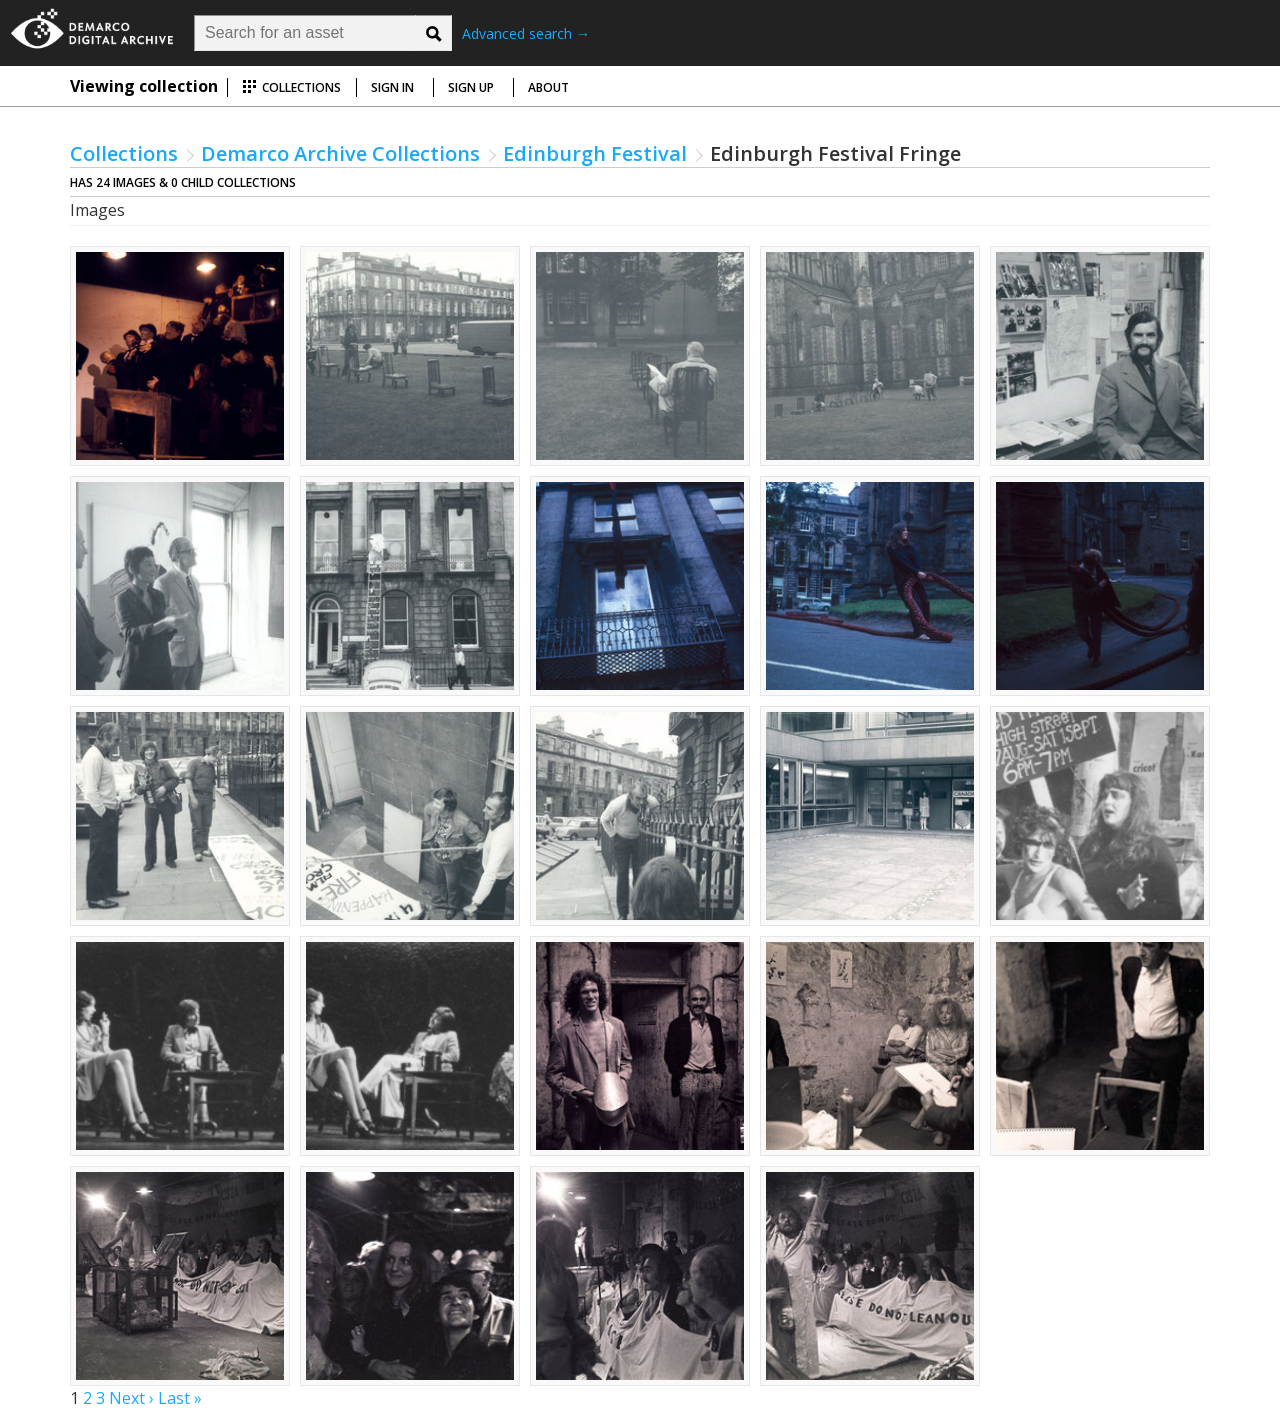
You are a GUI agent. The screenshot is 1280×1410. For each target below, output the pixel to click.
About (548, 87)
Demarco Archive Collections (340, 153)
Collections (291, 87)
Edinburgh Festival (595, 153)
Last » (180, 1398)
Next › (131, 1398)
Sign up (471, 87)
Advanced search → (526, 33)
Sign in (392, 87)
